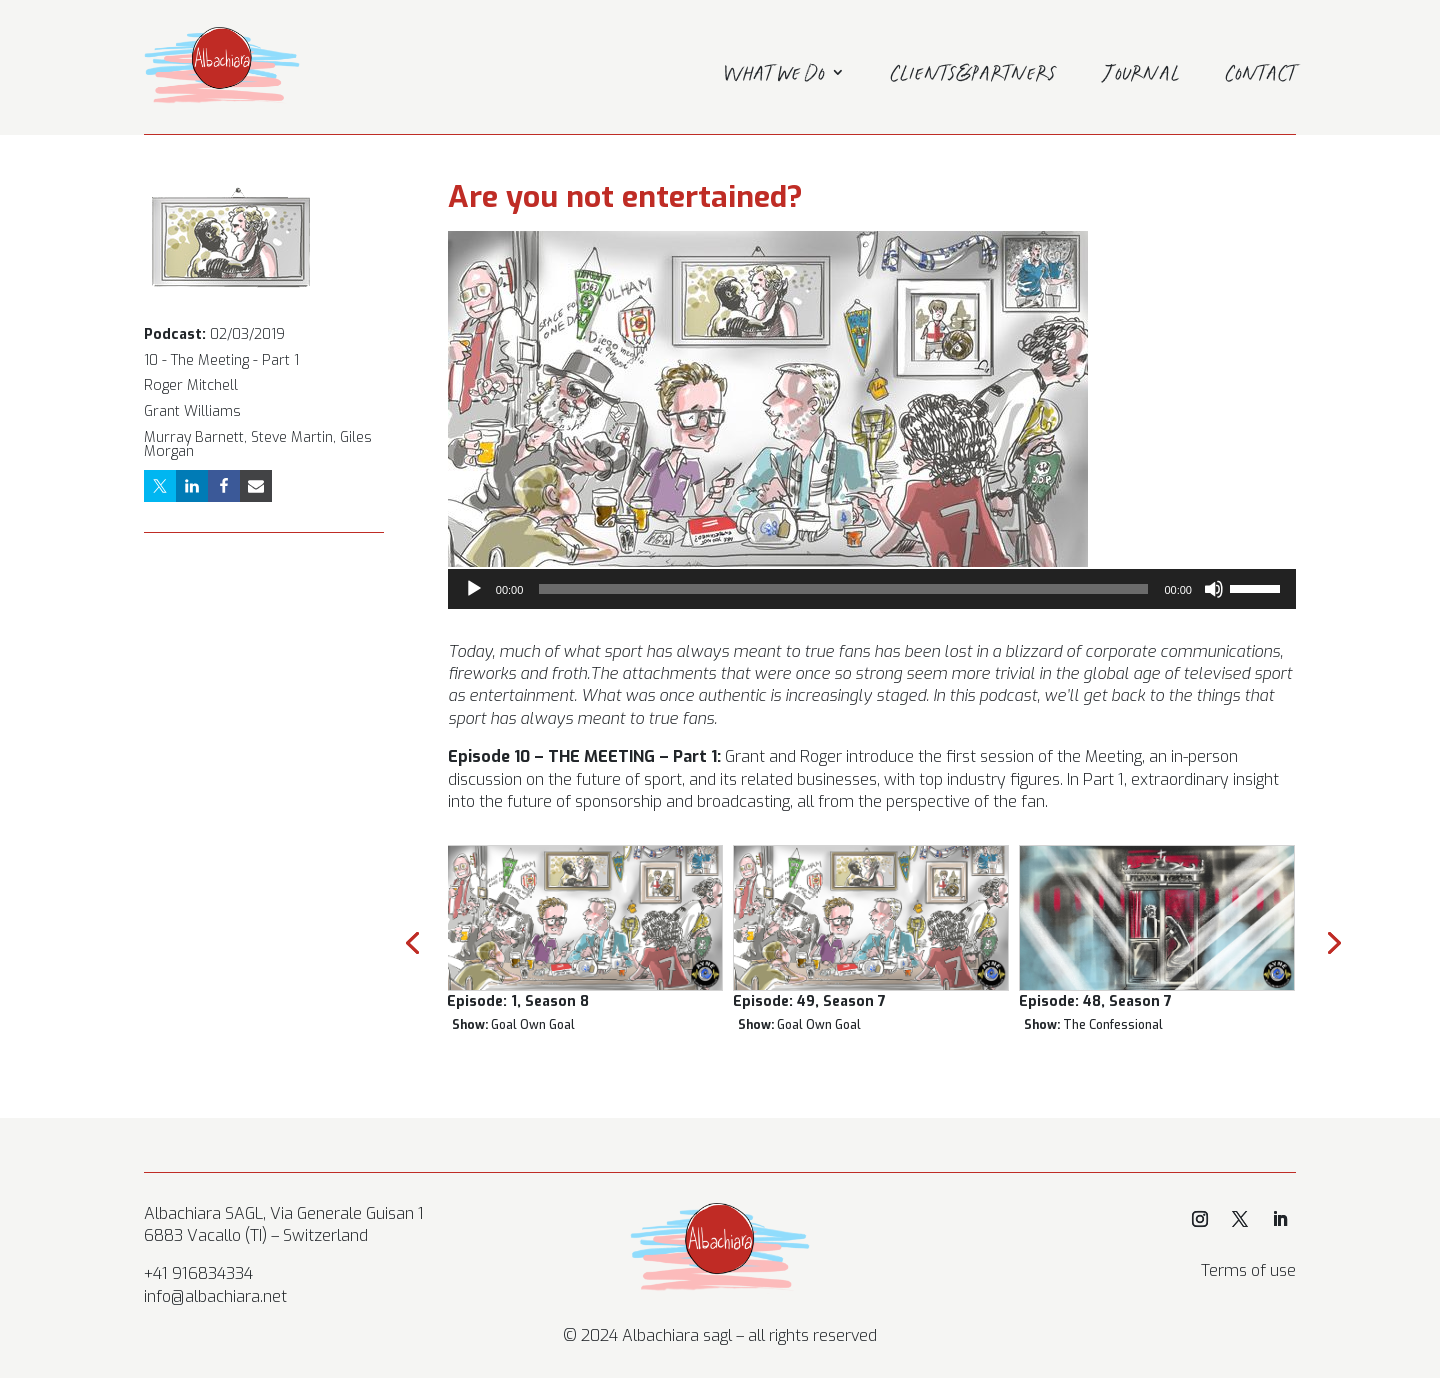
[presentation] (412, 941)
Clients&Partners (974, 76)
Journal (1141, 76)
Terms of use (1248, 1270)
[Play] (474, 589)
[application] (872, 589)
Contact (1261, 76)
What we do (774, 76)
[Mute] (1214, 589)
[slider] (843, 589)
